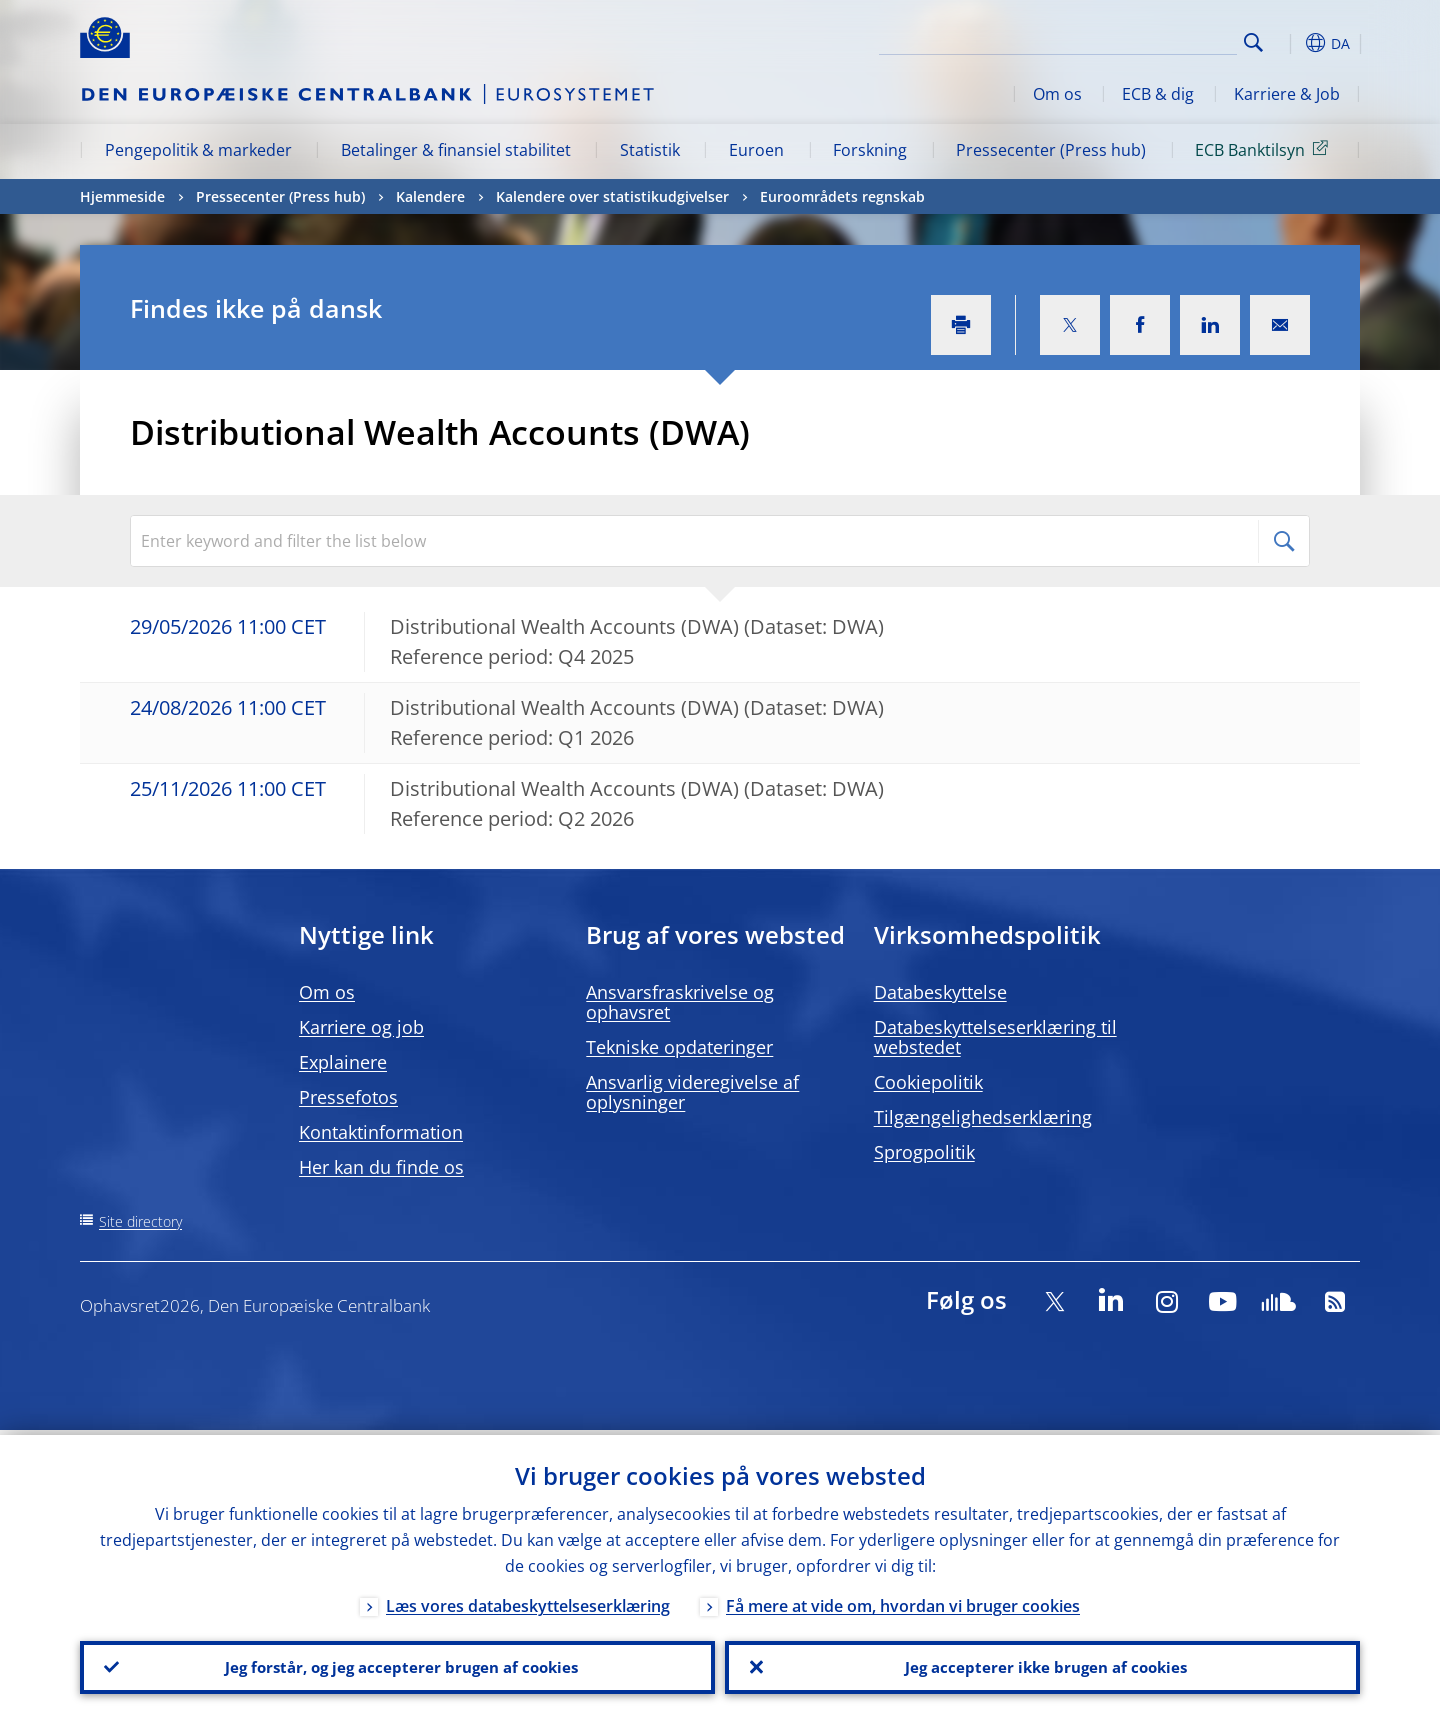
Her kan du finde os (381, 1167)
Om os (1057, 94)
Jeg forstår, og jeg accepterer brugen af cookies (398, 1665)
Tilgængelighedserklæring (983, 1117)
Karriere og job (361, 1027)
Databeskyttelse (940, 992)
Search (1253, 42)
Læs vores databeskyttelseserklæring (528, 1601)
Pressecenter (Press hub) (1051, 150)
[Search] (1137, 40)
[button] (1290, 43)
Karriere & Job (1287, 94)
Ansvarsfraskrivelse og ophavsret (680, 1002)
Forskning (870, 150)
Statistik (650, 150)
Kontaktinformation (381, 1132)
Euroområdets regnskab (842, 196)
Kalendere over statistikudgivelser (612, 196)
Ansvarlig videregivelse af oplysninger (692, 1092)
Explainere (343, 1062)
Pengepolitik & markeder (198, 150)
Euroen (756, 150)
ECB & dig (1158, 94)
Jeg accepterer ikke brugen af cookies (1043, 1665)
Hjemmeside (122, 196)
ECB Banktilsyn (1265, 149)
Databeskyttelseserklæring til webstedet (995, 1037)
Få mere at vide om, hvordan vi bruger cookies (903, 1601)
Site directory (140, 1221)
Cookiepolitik (928, 1082)
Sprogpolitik (924, 1152)
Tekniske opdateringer (679, 1047)
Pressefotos (348, 1097)
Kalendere (430, 196)
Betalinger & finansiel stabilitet (456, 150)
